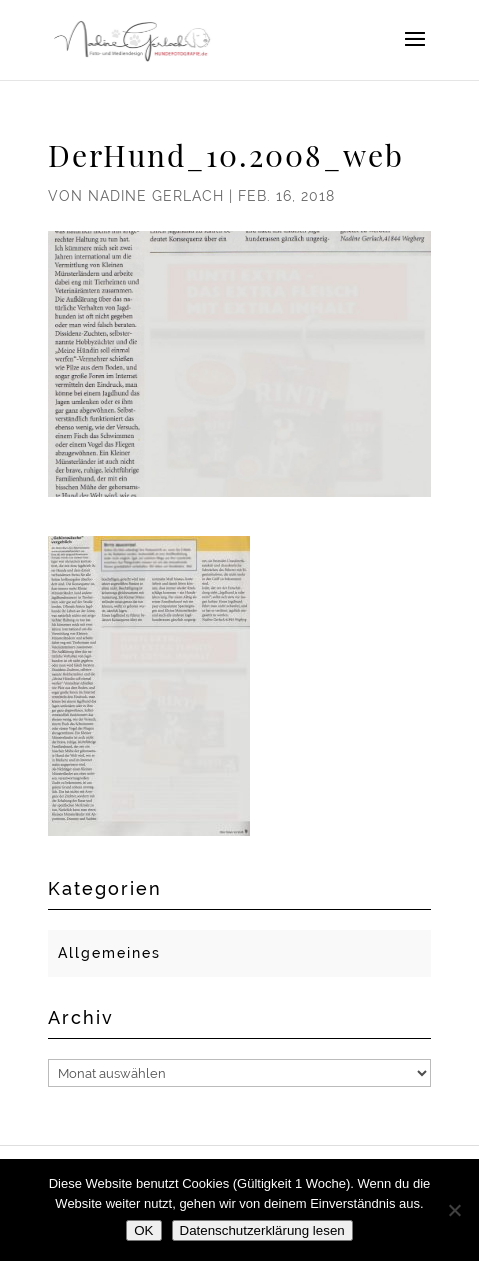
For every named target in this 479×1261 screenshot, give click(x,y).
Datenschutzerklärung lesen (262, 1230)
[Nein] (454, 1210)
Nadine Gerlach (156, 196)
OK (143, 1230)
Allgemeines (109, 953)
